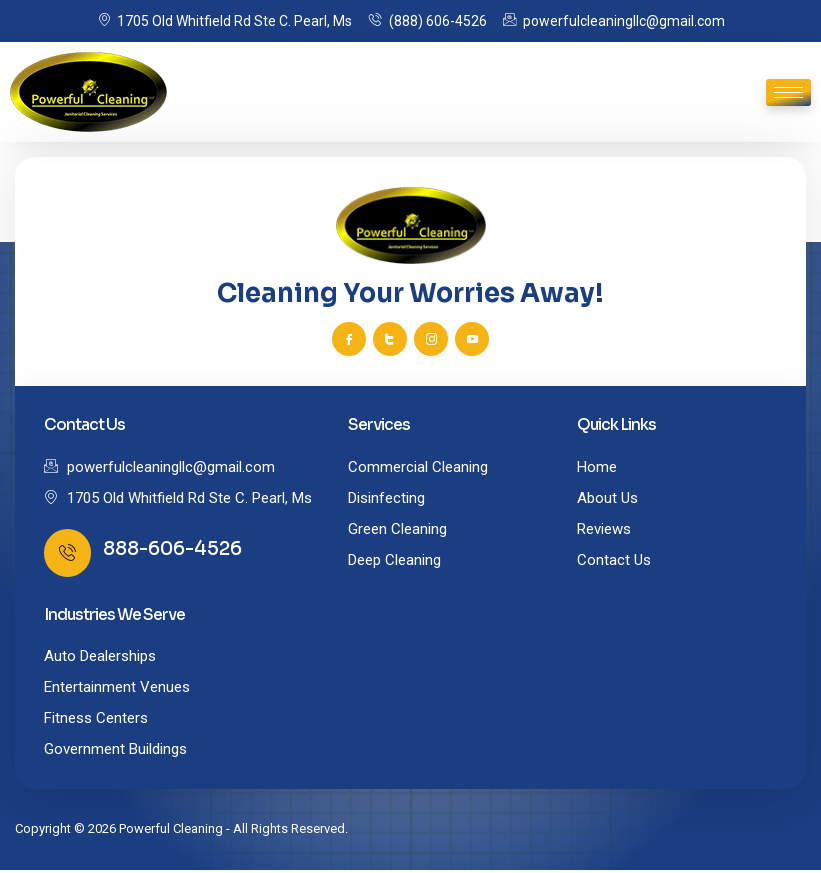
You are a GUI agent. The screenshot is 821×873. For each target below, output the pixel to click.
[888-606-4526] (68, 555)
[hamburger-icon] (788, 92)
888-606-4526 (173, 551)
